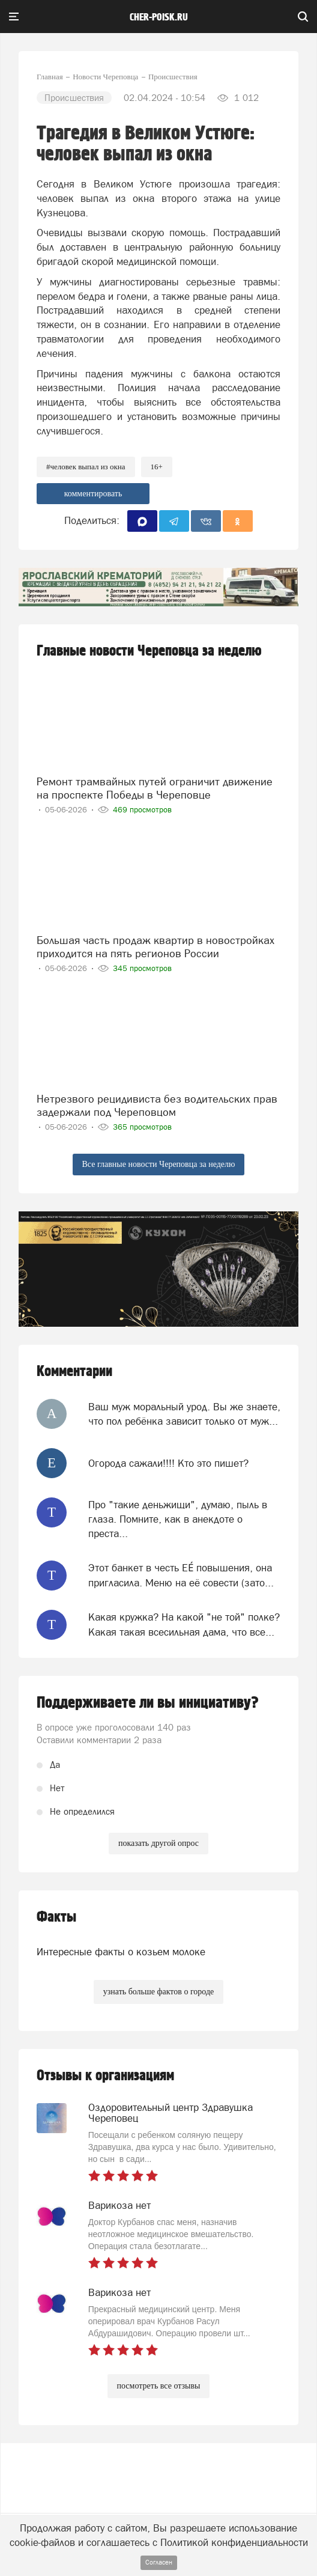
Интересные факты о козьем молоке (121, 1952)
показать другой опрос (158, 1843)
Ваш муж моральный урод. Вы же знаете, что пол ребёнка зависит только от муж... (184, 1414)
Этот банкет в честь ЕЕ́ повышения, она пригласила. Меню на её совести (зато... (181, 1575)
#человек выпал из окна (85, 466)
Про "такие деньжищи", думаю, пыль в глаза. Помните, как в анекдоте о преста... (177, 1519)
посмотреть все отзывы (159, 2385)
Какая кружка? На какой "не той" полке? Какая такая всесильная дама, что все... (184, 1624)
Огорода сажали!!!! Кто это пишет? (168, 1463)
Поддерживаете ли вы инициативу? (148, 1703)
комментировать (93, 493)
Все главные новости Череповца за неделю (158, 1164)
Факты (56, 1917)
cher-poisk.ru (159, 17)
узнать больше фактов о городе (158, 1991)
